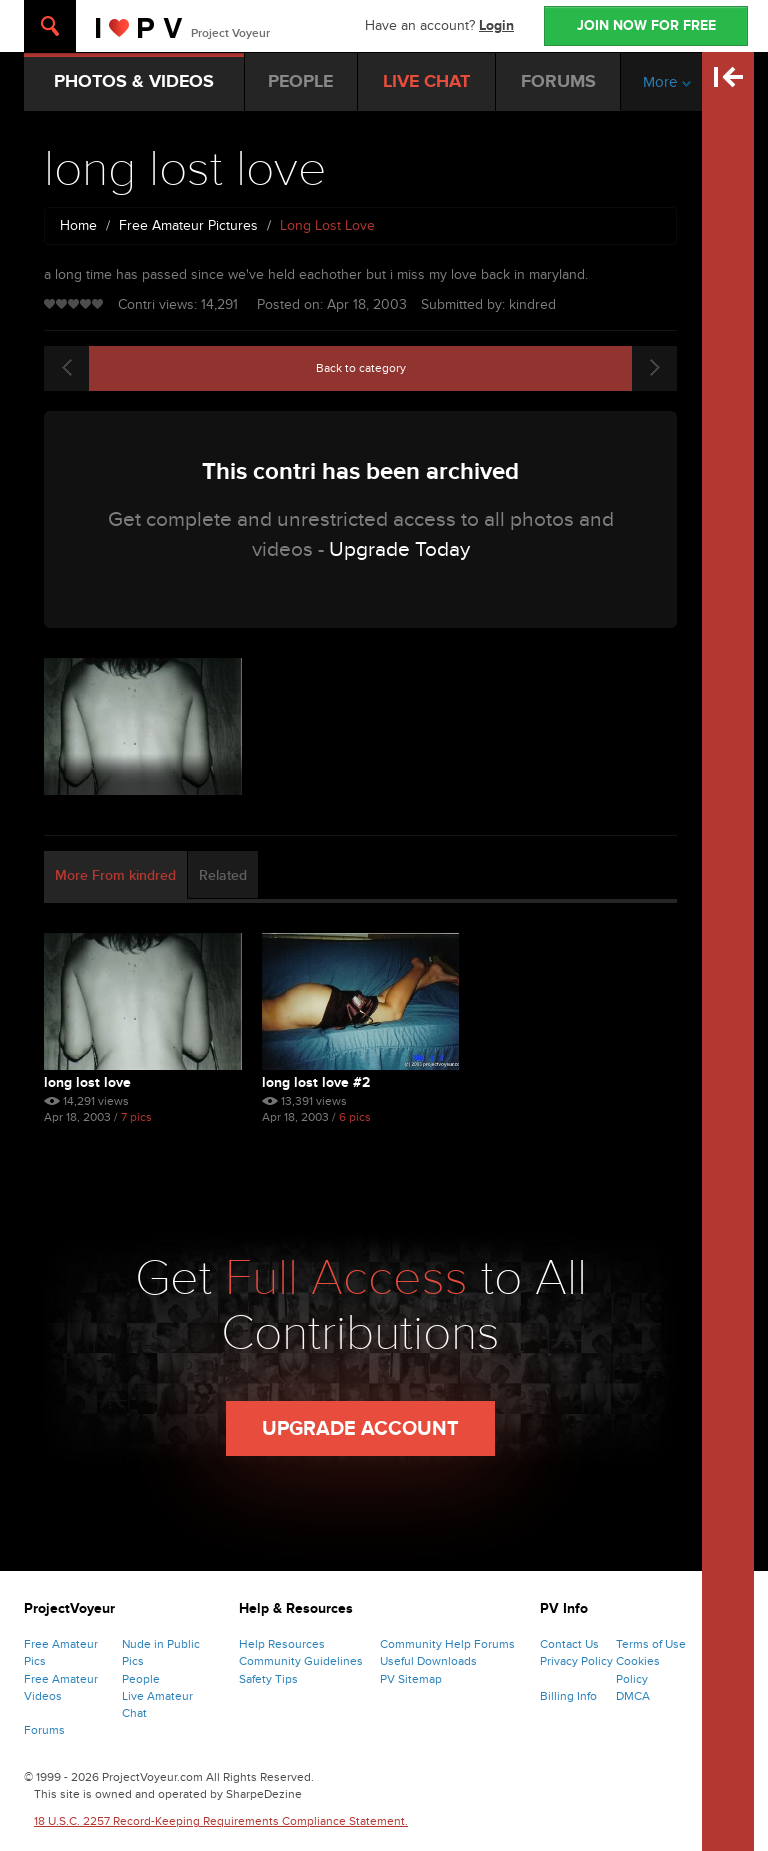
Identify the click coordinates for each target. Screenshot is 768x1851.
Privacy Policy (576, 1661)
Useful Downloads (428, 1661)
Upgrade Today (399, 549)
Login (496, 25)
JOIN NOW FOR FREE (646, 25)
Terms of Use (651, 1644)
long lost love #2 (316, 1082)
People (141, 1679)
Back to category (361, 368)
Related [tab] (223, 875)
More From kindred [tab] (115, 875)
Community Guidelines (301, 1661)
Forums (44, 1730)
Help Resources (282, 1644)
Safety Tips (268, 1679)
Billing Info (568, 1696)
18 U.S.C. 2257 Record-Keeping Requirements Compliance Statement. (221, 1821)
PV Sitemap (411, 1679)
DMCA (633, 1696)
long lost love (87, 1082)
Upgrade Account (360, 1429)
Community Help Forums (447, 1644)
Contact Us (569, 1644)
